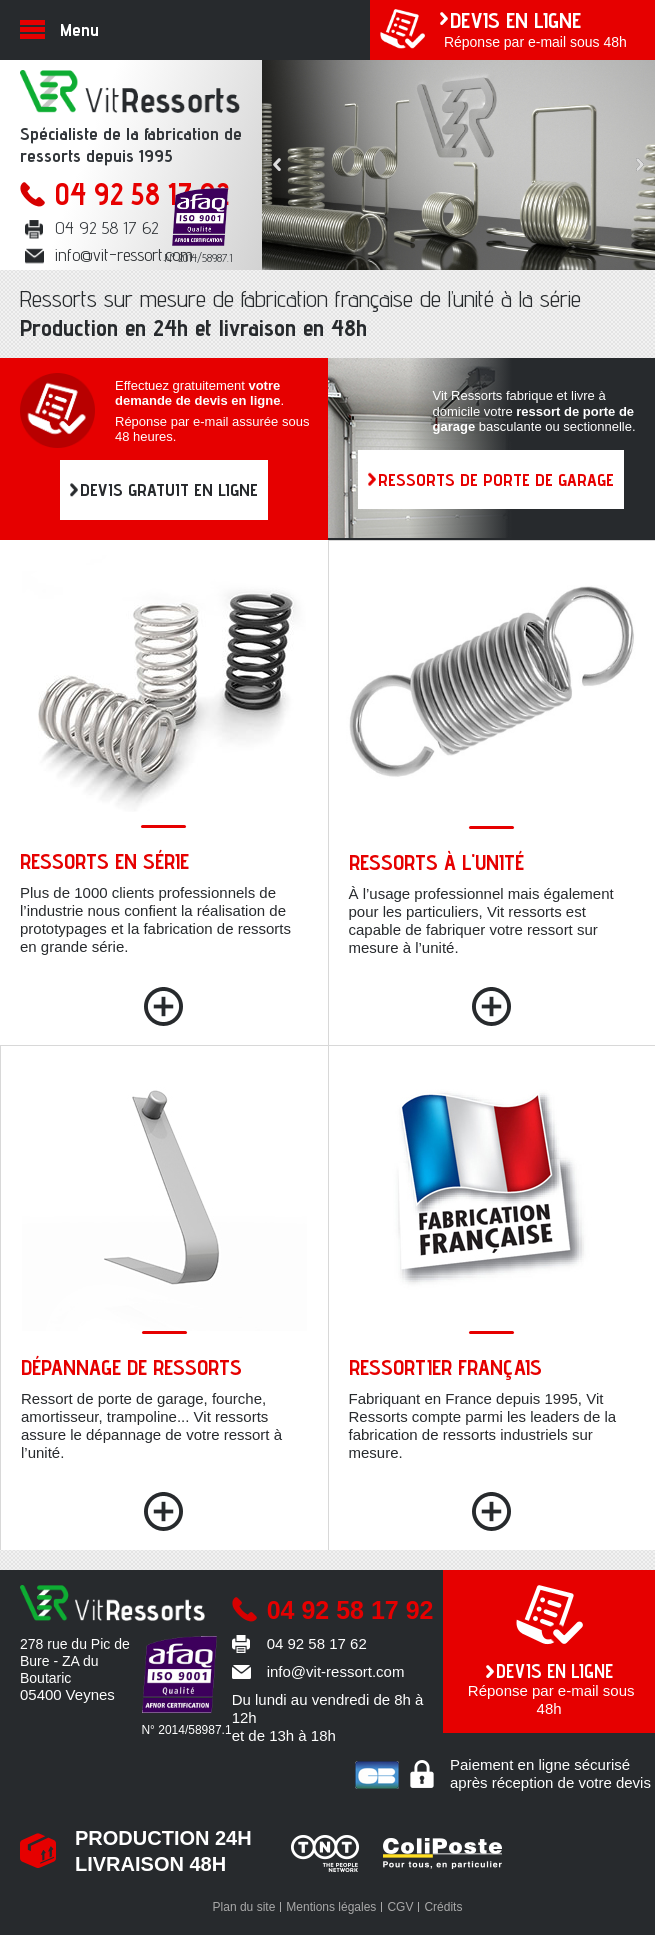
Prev (277, 165)
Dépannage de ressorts (131, 1367)
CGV (400, 1907)
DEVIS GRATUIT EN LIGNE (169, 489)
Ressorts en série (104, 861)
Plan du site (244, 1907)
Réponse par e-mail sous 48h (537, 28)
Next (640, 165)
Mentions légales (331, 1907)
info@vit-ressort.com (124, 254)
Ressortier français (445, 1367)
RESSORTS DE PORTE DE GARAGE (496, 479)
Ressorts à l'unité (436, 862)
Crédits (443, 1907)
